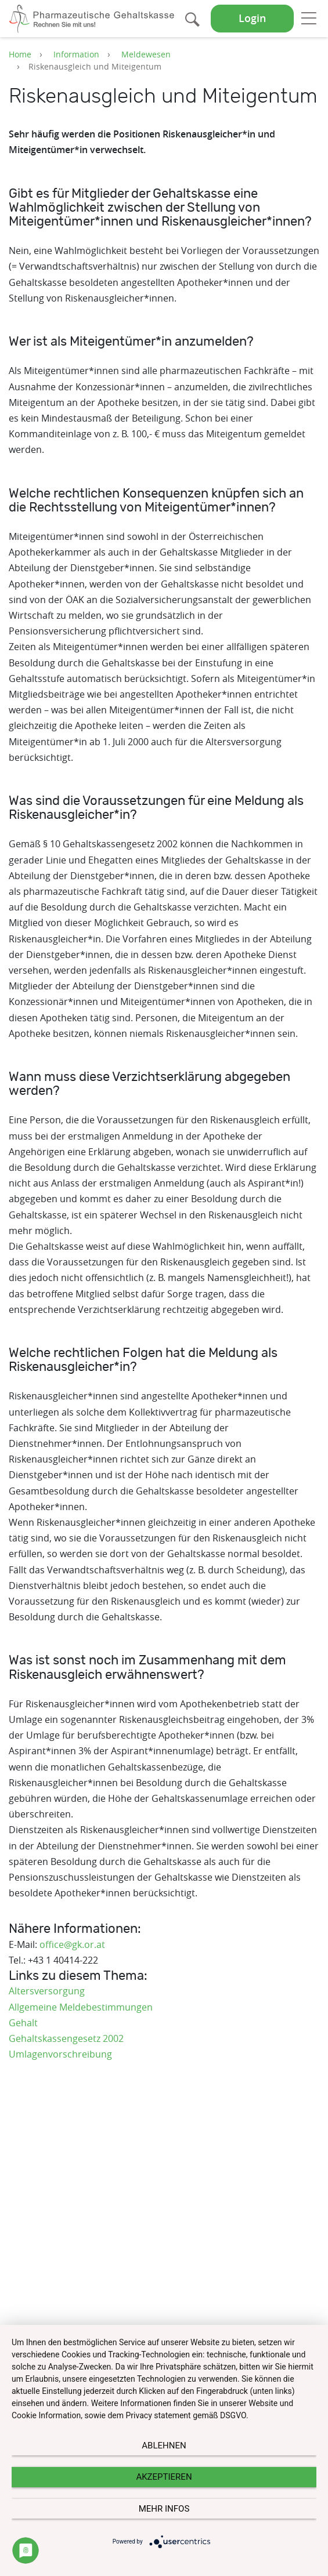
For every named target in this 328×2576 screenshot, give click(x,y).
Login (252, 18)
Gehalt (23, 2022)
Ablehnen (164, 2445)
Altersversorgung (47, 1990)
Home (20, 54)
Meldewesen (146, 54)
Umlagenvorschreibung (60, 2054)
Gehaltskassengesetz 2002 (66, 2038)
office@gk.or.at (72, 1944)
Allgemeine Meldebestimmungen (81, 2007)
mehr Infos (164, 2509)
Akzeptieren (164, 2477)
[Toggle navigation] (308, 18)
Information (76, 54)
